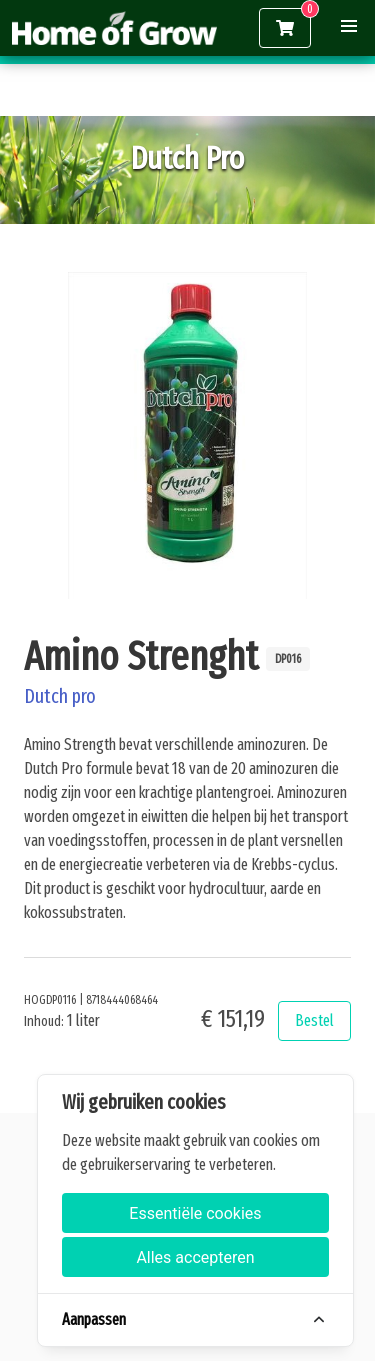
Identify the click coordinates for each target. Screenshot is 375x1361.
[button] (349, 26)
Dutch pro (60, 696)
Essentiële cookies (195, 1213)
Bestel (314, 1020)
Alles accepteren (195, 1257)
